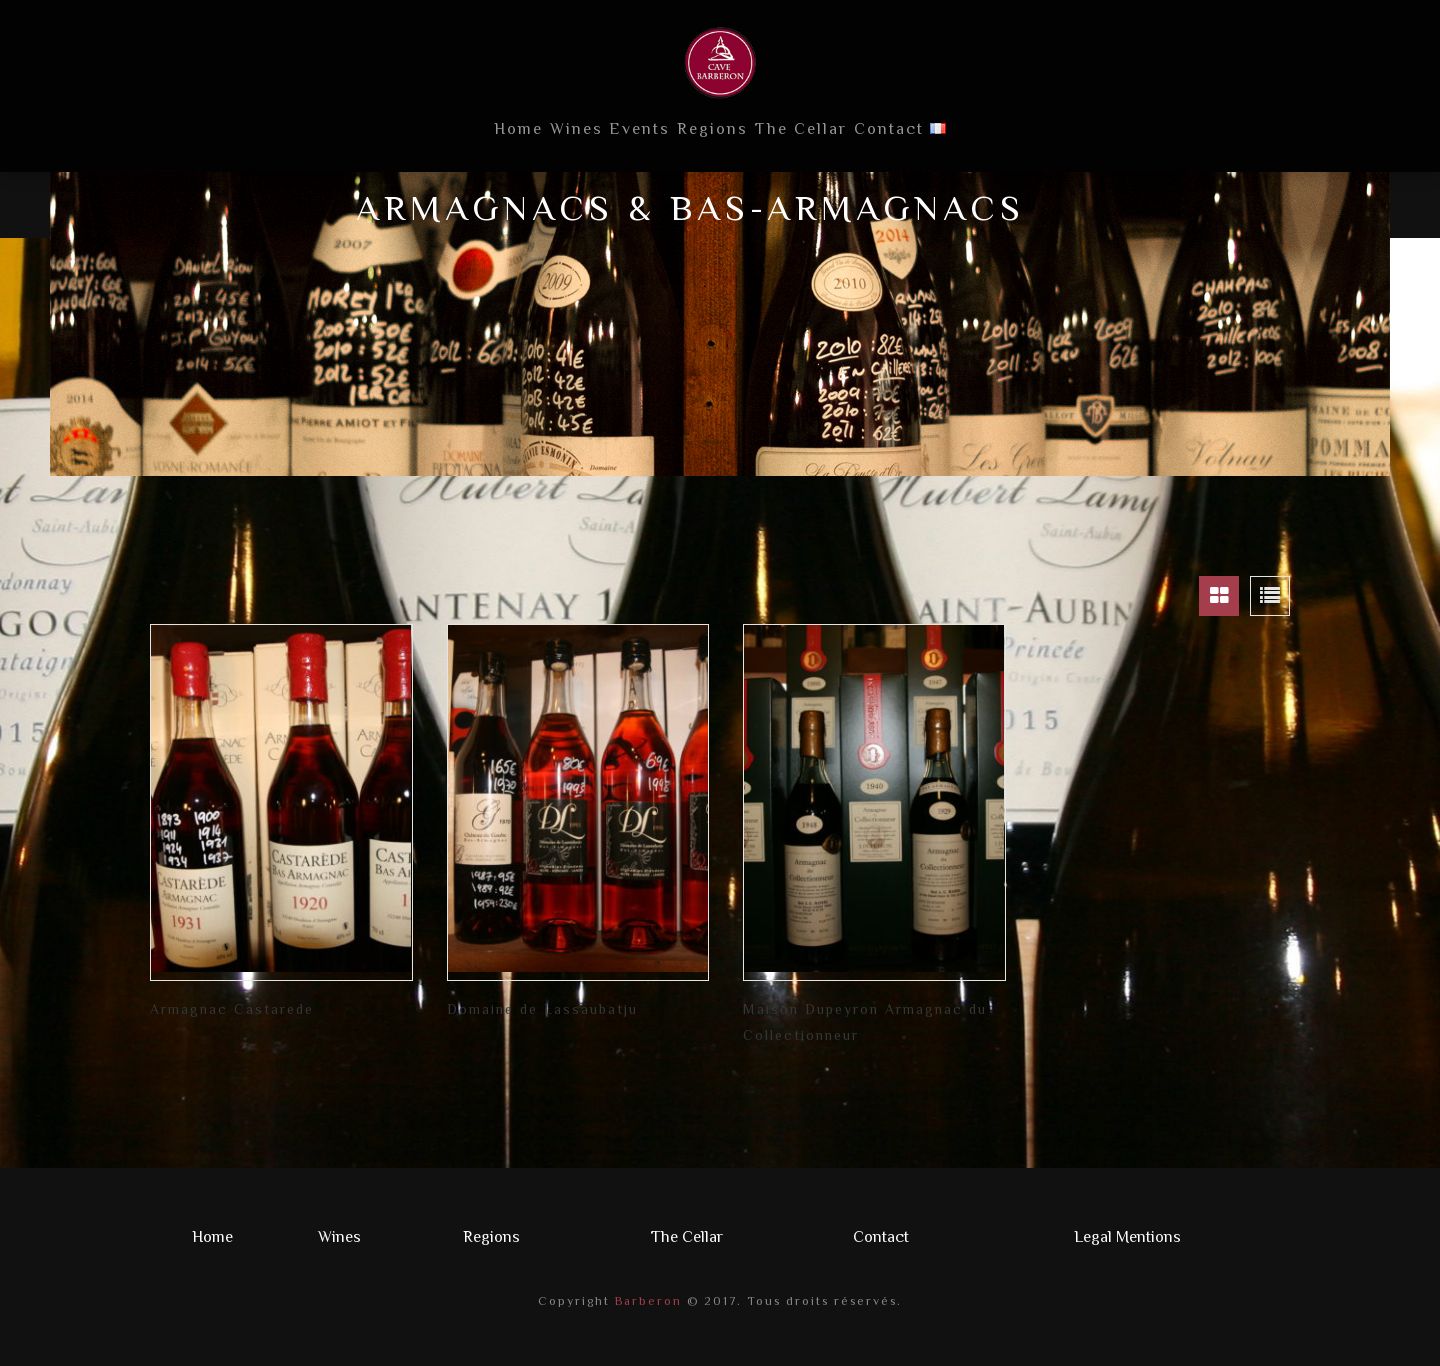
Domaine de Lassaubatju (542, 1009)
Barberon (646, 1301)
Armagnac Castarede (232, 1009)
